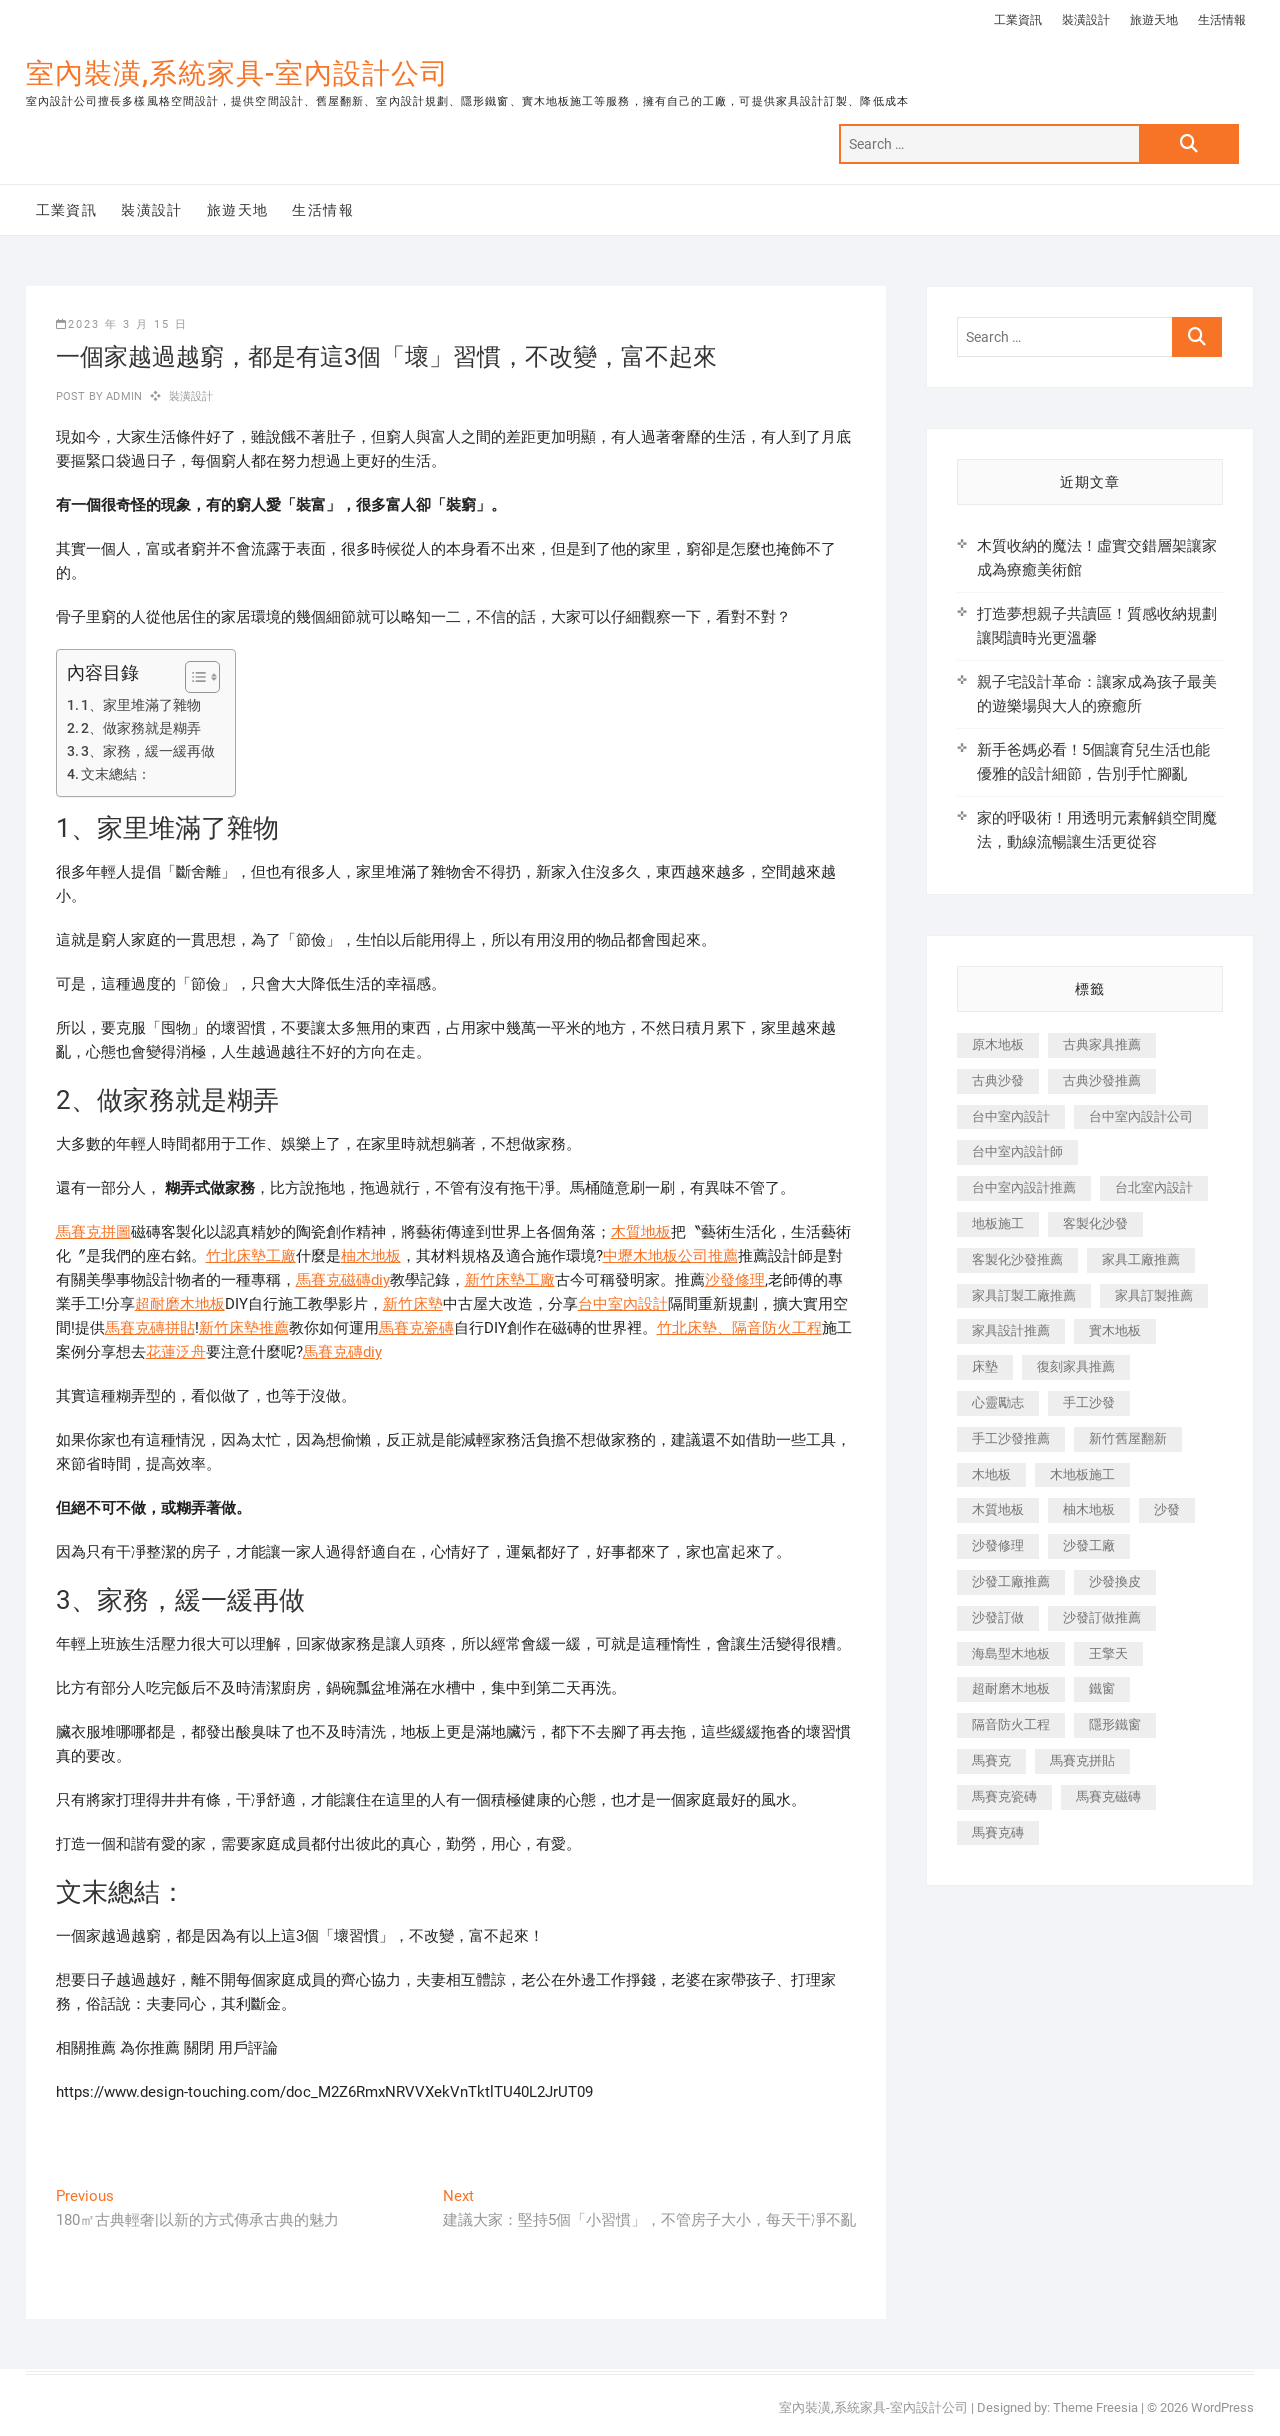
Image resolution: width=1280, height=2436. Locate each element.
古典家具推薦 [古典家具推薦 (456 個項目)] (1102, 1044)
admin (122, 396)
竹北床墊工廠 (251, 1256)
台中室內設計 (623, 1304)
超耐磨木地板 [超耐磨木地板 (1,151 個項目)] (1011, 1688)
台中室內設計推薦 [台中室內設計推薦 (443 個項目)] (1024, 1187)
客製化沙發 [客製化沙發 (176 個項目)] (1095, 1223)
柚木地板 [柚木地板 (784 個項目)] (1089, 1509)
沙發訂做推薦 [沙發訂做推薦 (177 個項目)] (1102, 1617)
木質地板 (641, 1232)
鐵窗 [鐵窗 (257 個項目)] (1102, 1688)
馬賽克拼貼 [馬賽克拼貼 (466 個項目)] (1082, 1760)
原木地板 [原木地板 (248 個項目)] (998, 1044)
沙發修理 (735, 1280)
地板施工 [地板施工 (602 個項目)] (998, 1223)
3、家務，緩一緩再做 (148, 751)
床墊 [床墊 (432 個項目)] (985, 1366)
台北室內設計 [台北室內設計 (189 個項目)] (1154, 1187)
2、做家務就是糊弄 (141, 728)
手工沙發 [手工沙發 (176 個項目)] (1089, 1402)
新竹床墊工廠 (510, 1280)
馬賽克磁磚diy (343, 1280)
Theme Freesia (1095, 2407)
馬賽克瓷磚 (416, 1328)
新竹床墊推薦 (244, 1328)
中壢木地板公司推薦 (670, 1256)
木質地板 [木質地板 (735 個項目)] (998, 1509)
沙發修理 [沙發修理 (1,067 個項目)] (998, 1545)
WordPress (1222, 2407)
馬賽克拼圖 (93, 1232)
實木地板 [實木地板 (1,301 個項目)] (1115, 1330)
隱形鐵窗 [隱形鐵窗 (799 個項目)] (1115, 1724)
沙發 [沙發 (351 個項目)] (1167, 1509)
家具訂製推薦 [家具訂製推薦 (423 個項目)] (1154, 1295)
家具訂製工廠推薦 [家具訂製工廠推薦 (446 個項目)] (1024, 1295)
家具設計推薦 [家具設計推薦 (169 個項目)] (1011, 1330)
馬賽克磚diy (342, 1352)
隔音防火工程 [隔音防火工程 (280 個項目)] (1011, 1724)
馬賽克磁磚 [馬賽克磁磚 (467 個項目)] (1108, 1796)
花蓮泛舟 (176, 1352)
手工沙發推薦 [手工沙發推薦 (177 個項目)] (1011, 1438)
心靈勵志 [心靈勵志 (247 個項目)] (998, 1402)
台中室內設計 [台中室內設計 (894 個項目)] (1011, 1116)
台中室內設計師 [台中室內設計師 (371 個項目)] (1017, 1151)
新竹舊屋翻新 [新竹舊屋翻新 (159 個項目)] (1128, 1438)
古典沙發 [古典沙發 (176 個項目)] (998, 1080)
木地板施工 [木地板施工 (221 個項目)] (1082, 1474)
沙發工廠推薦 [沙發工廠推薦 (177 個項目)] (1011, 1581)
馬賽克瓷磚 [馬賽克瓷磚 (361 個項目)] (1004, 1796)
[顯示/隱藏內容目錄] (192, 677)
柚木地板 (371, 1256)
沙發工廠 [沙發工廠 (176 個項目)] (1089, 1545)
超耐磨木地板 (180, 1304)
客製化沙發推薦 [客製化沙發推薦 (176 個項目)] (1017, 1259)
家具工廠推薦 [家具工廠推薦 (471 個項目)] (1141, 1259)
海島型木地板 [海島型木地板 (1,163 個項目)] (1011, 1653)
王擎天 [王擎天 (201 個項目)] (1108, 1653)
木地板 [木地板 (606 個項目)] (991, 1474)
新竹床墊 (413, 1304)
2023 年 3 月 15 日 (122, 324)
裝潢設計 (1086, 20)
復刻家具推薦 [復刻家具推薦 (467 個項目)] (1076, 1366)
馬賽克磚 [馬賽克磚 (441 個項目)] (998, 1832)
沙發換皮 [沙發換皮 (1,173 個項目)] (1115, 1581)
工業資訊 (1018, 20)
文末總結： (116, 774)
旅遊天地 (1154, 20)
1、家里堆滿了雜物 (141, 705)
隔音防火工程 (777, 1328)
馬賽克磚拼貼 (150, 1328)
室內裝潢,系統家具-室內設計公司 (237, 73)
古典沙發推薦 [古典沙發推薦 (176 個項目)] (1102, 1080)
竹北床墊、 (694, 1328)
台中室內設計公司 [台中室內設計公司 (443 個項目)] (1141, 1116)
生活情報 (1222, 20)
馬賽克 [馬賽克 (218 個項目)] (991, 1760)
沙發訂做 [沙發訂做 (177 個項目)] (998, 1617)
